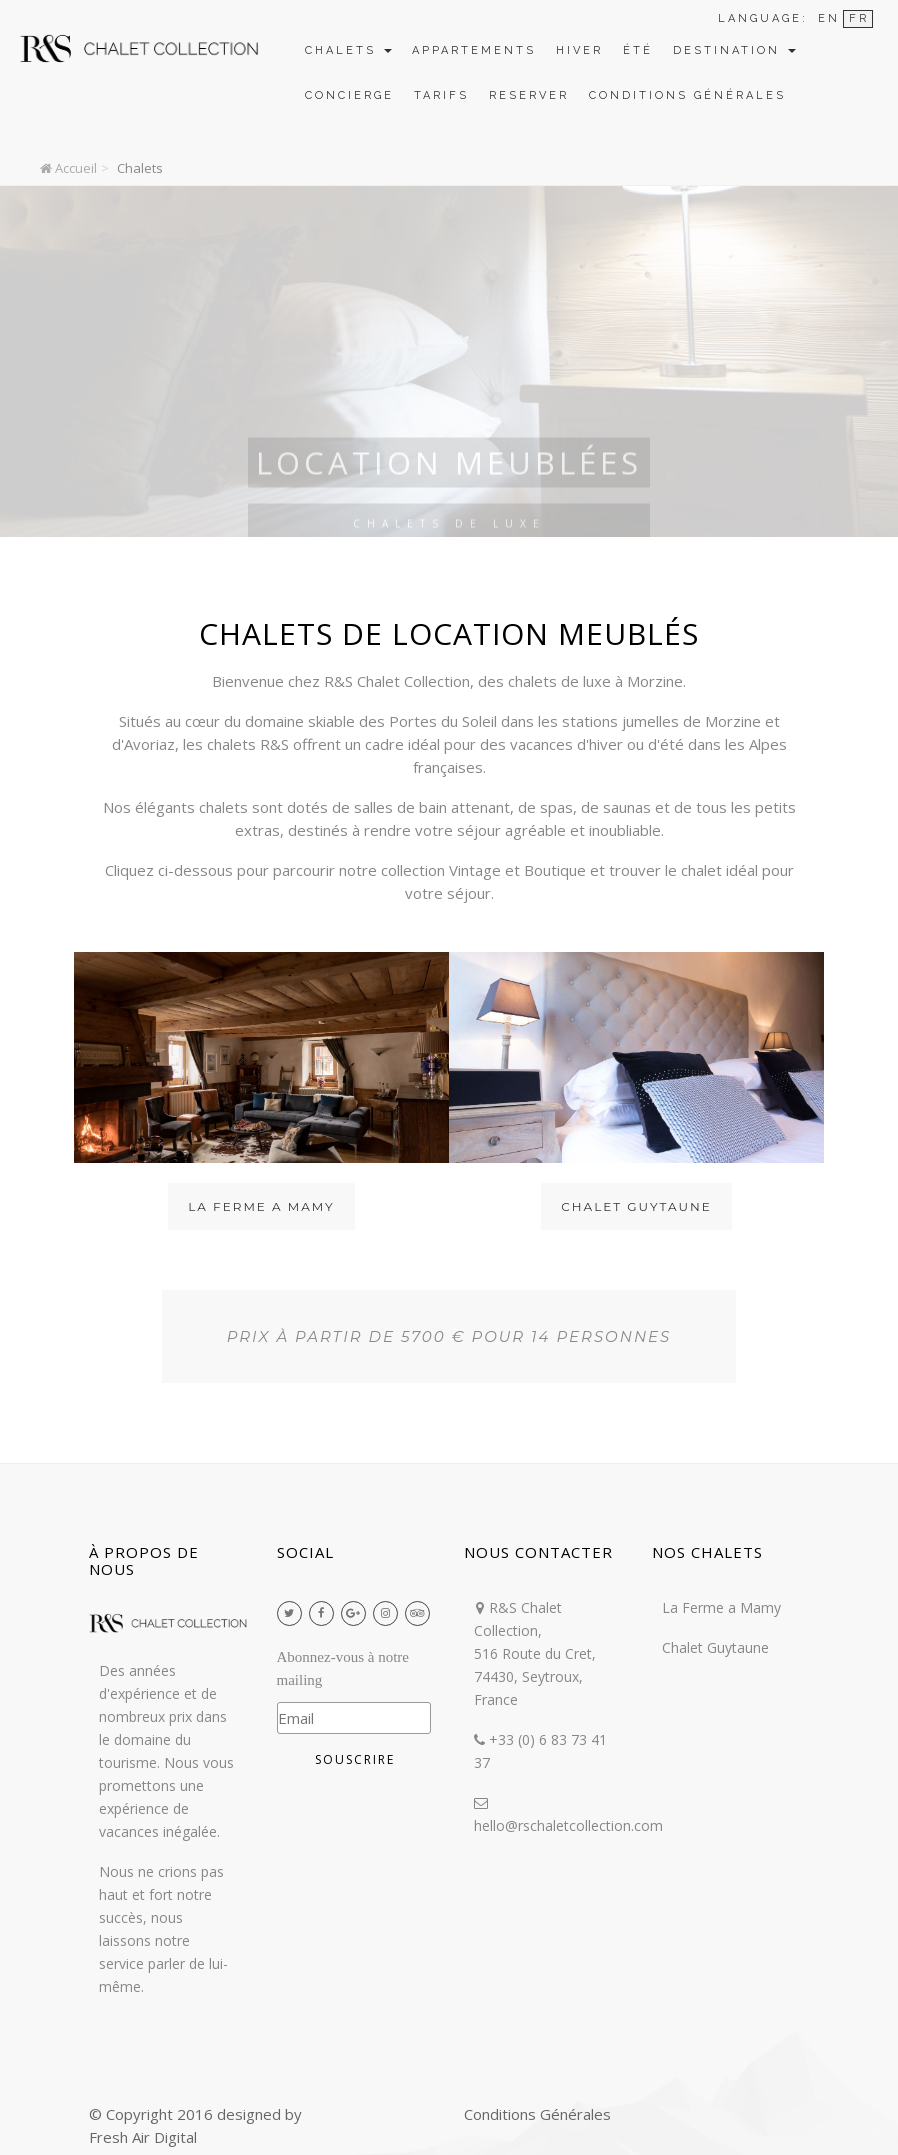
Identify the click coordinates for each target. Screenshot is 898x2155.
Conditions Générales (687, 95)
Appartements (474, 50)
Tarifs (441, 95)
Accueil (68, 168)
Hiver (579, 50)
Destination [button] (734, 50)
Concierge (349, 95)
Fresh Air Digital (143, 2137)
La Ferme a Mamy (261, 1206)
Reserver (529, 95)
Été (638, 50)
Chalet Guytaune (636, 1206)
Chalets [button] (348, 50)
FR (859, 18)
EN (829, 18)
